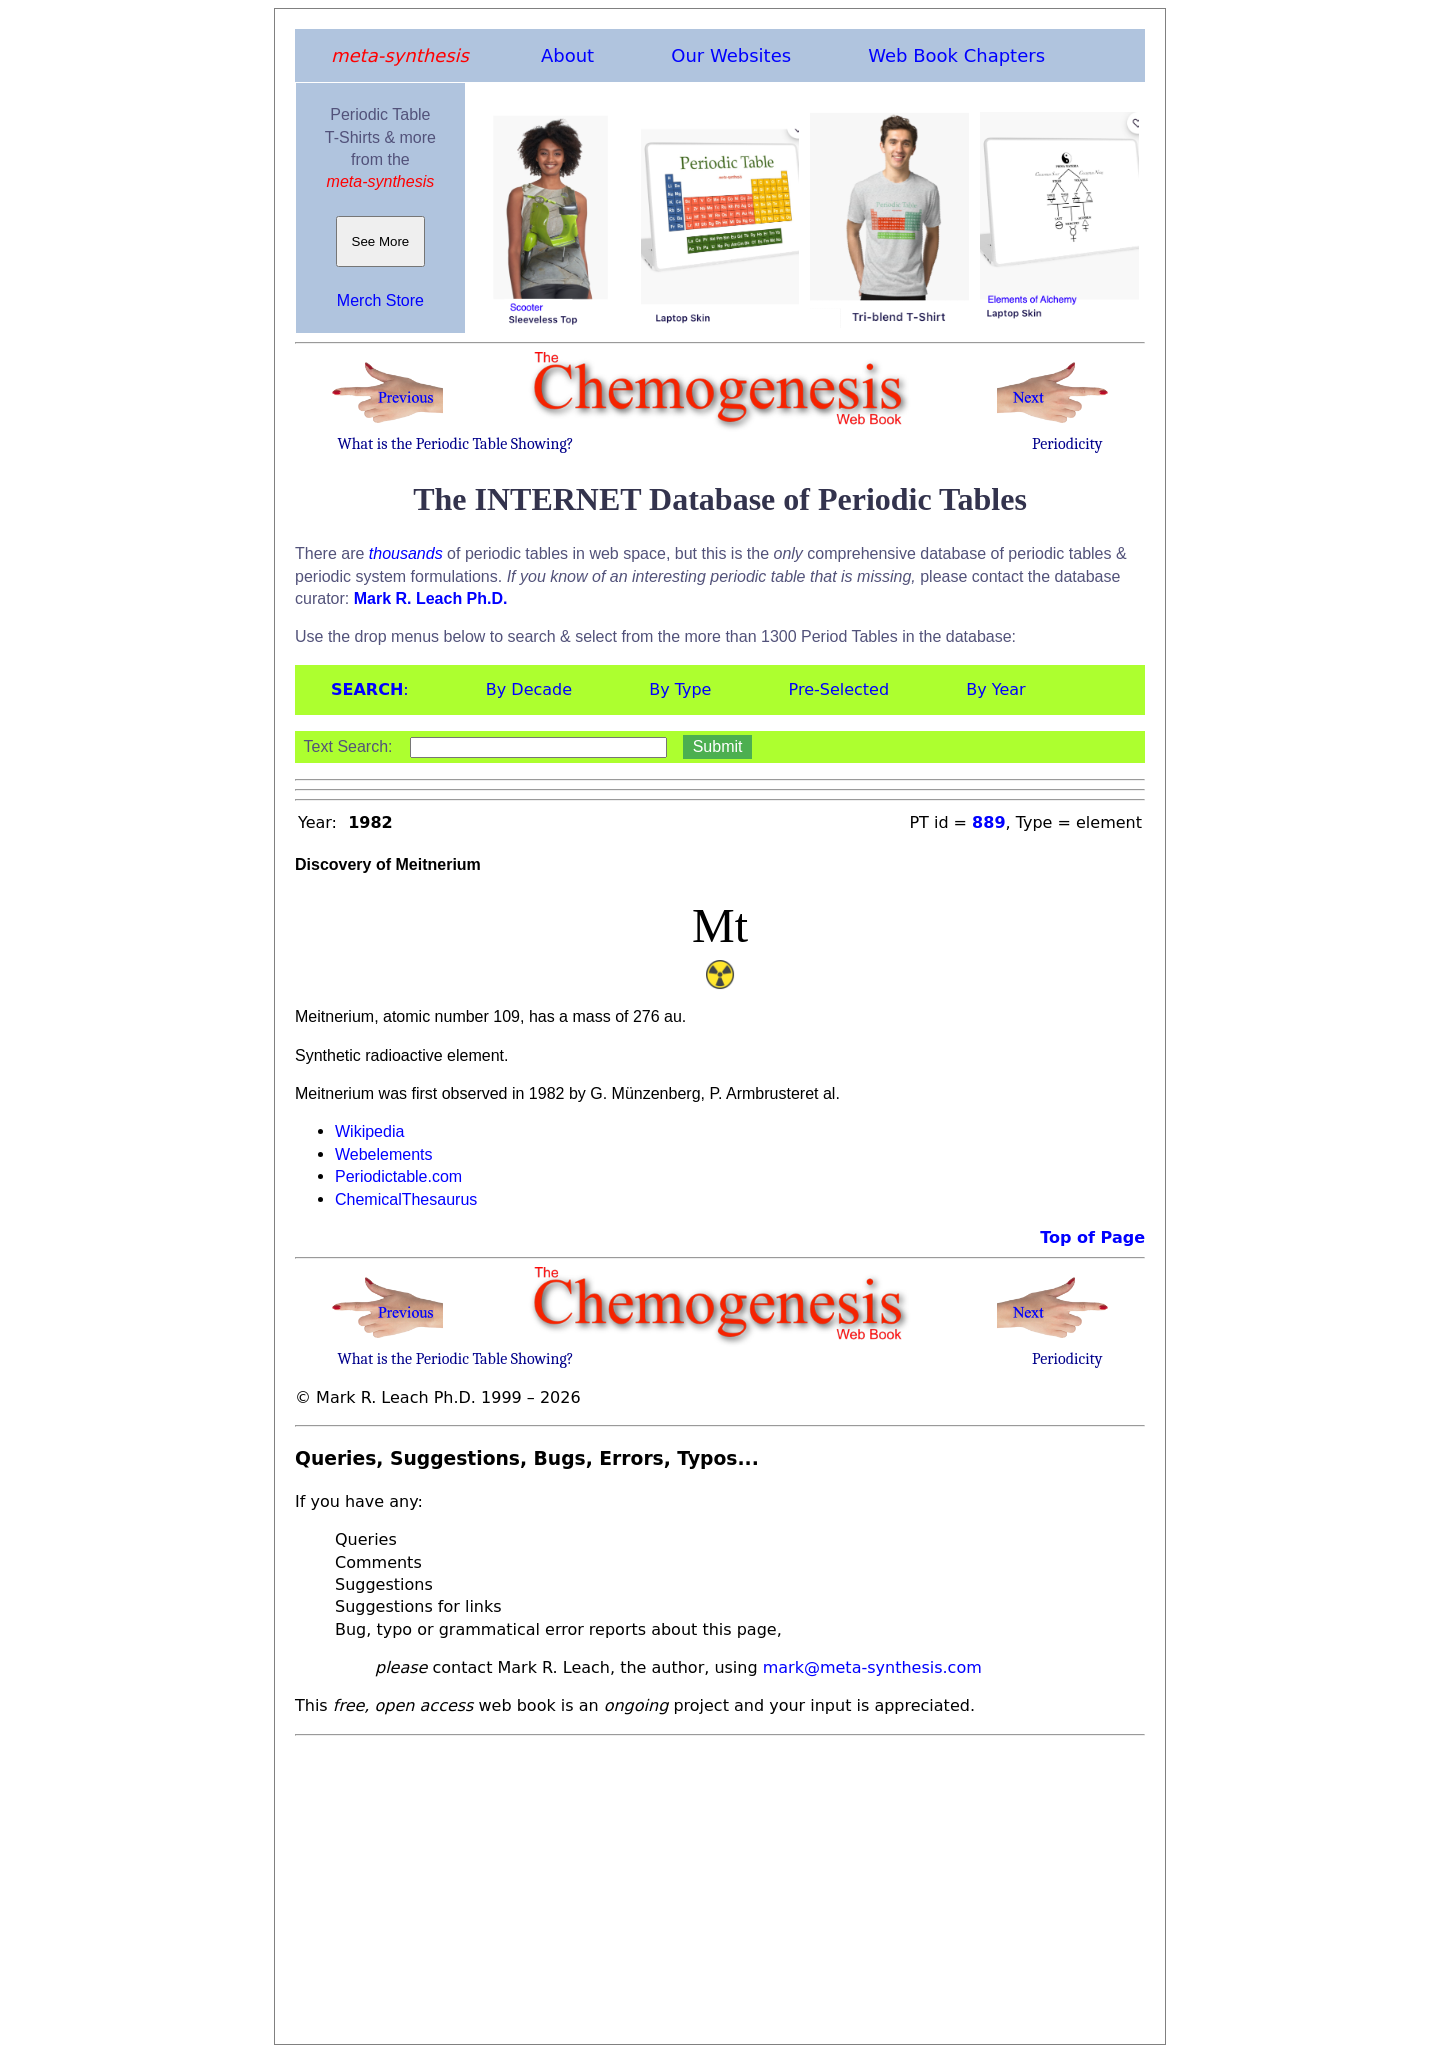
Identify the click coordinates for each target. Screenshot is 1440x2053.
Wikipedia (369, 1131)
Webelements (384, 1154)
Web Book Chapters (956, 55)
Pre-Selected (839, 689)
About (567, 55)
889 (988, 822)
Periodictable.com (398, 1176)
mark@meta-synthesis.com (872, 1667)
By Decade (529, 689)
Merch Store (380, 300)
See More (380, 241)
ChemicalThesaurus (406, 1199)
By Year (995, 689)
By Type (680, 689)
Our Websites (731, 55)
